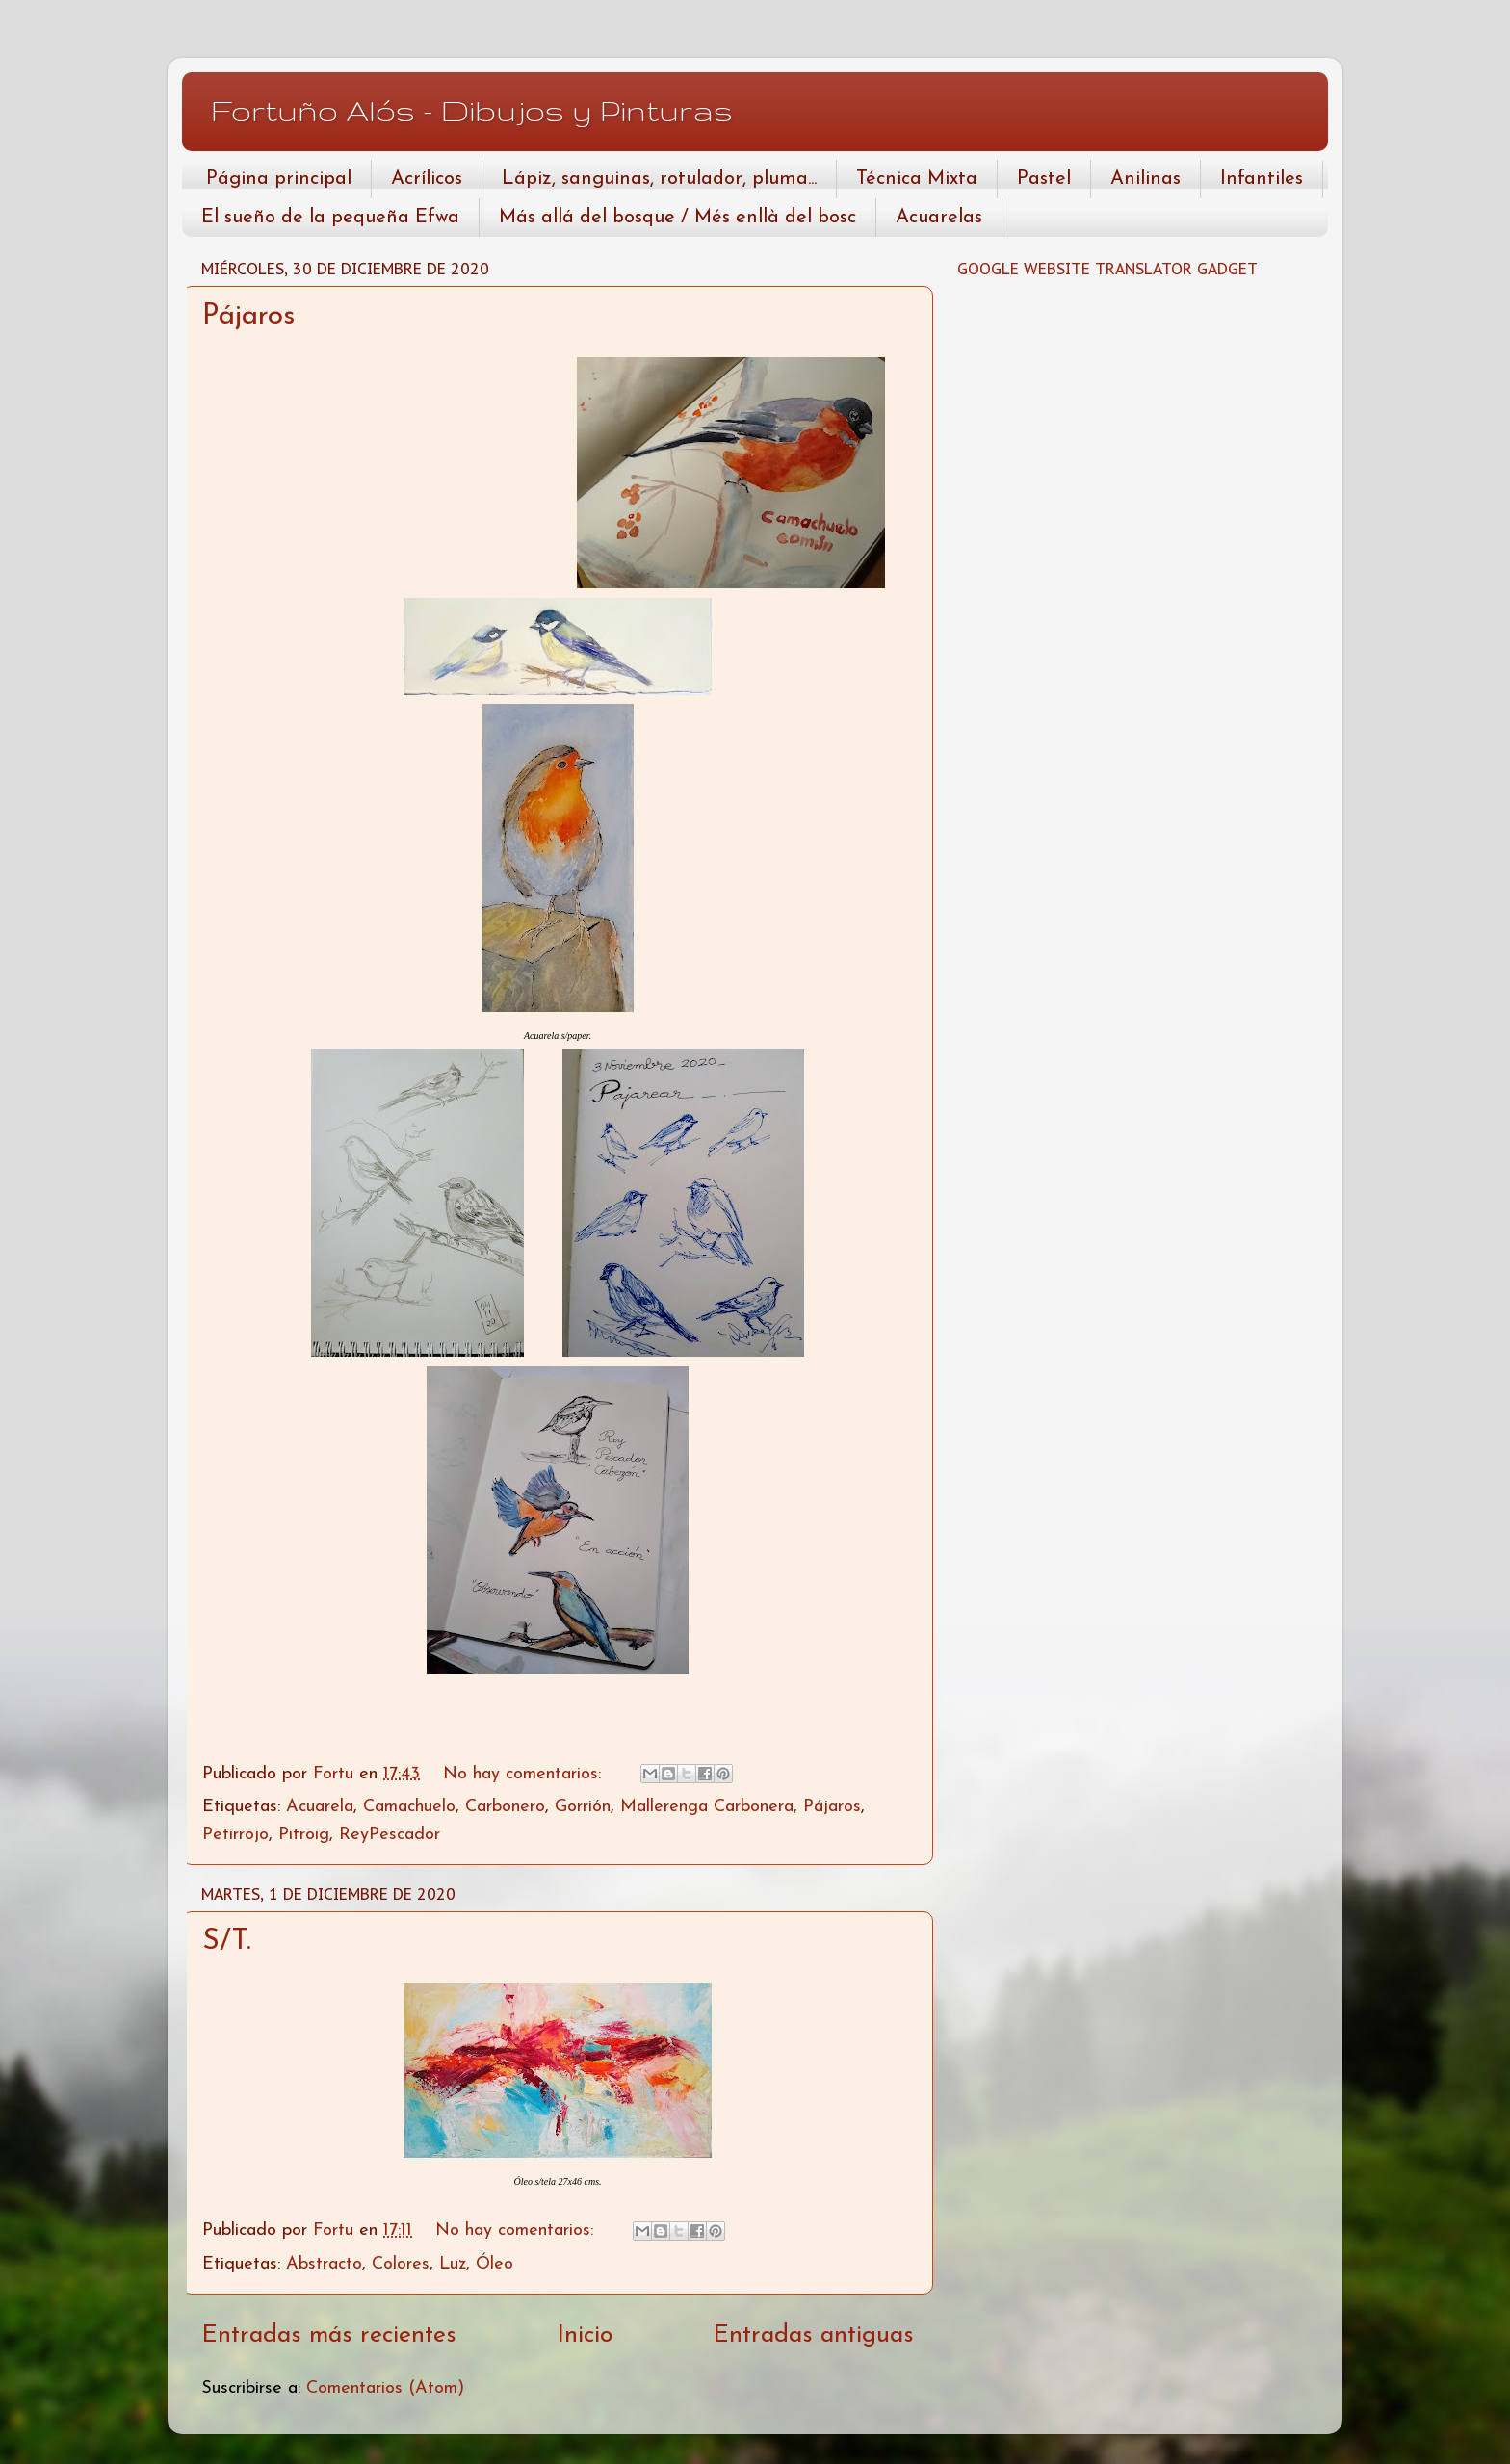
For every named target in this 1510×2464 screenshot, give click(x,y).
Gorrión (583, 1807)
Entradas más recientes (328, 2335)
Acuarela (319, 1807)
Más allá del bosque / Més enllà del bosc (677, 217)
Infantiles (1261, 179)
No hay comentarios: (525, 1774)
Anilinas (1145, 179)
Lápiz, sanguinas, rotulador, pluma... (659, 179)
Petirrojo (235, 1835)
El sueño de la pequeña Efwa (330, 217)
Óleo (494, 2264)
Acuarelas (939, 217)
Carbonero (505, 1807)
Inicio (584, 2335)
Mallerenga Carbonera (707, 1807)
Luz (452, 2264)
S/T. (226, 1942)
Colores (401, 2264)
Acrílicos (426, 179)
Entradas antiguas (813, 2335)
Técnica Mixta (916, 179)
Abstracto (324, 2264)
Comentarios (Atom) (385, 2388)
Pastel (1044, 179)
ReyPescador (389, 1835)
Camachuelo (409, 1807)
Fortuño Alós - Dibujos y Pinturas (472, 110)
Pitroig (303, 1835)
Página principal (278, 179)
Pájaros (248, 316)
